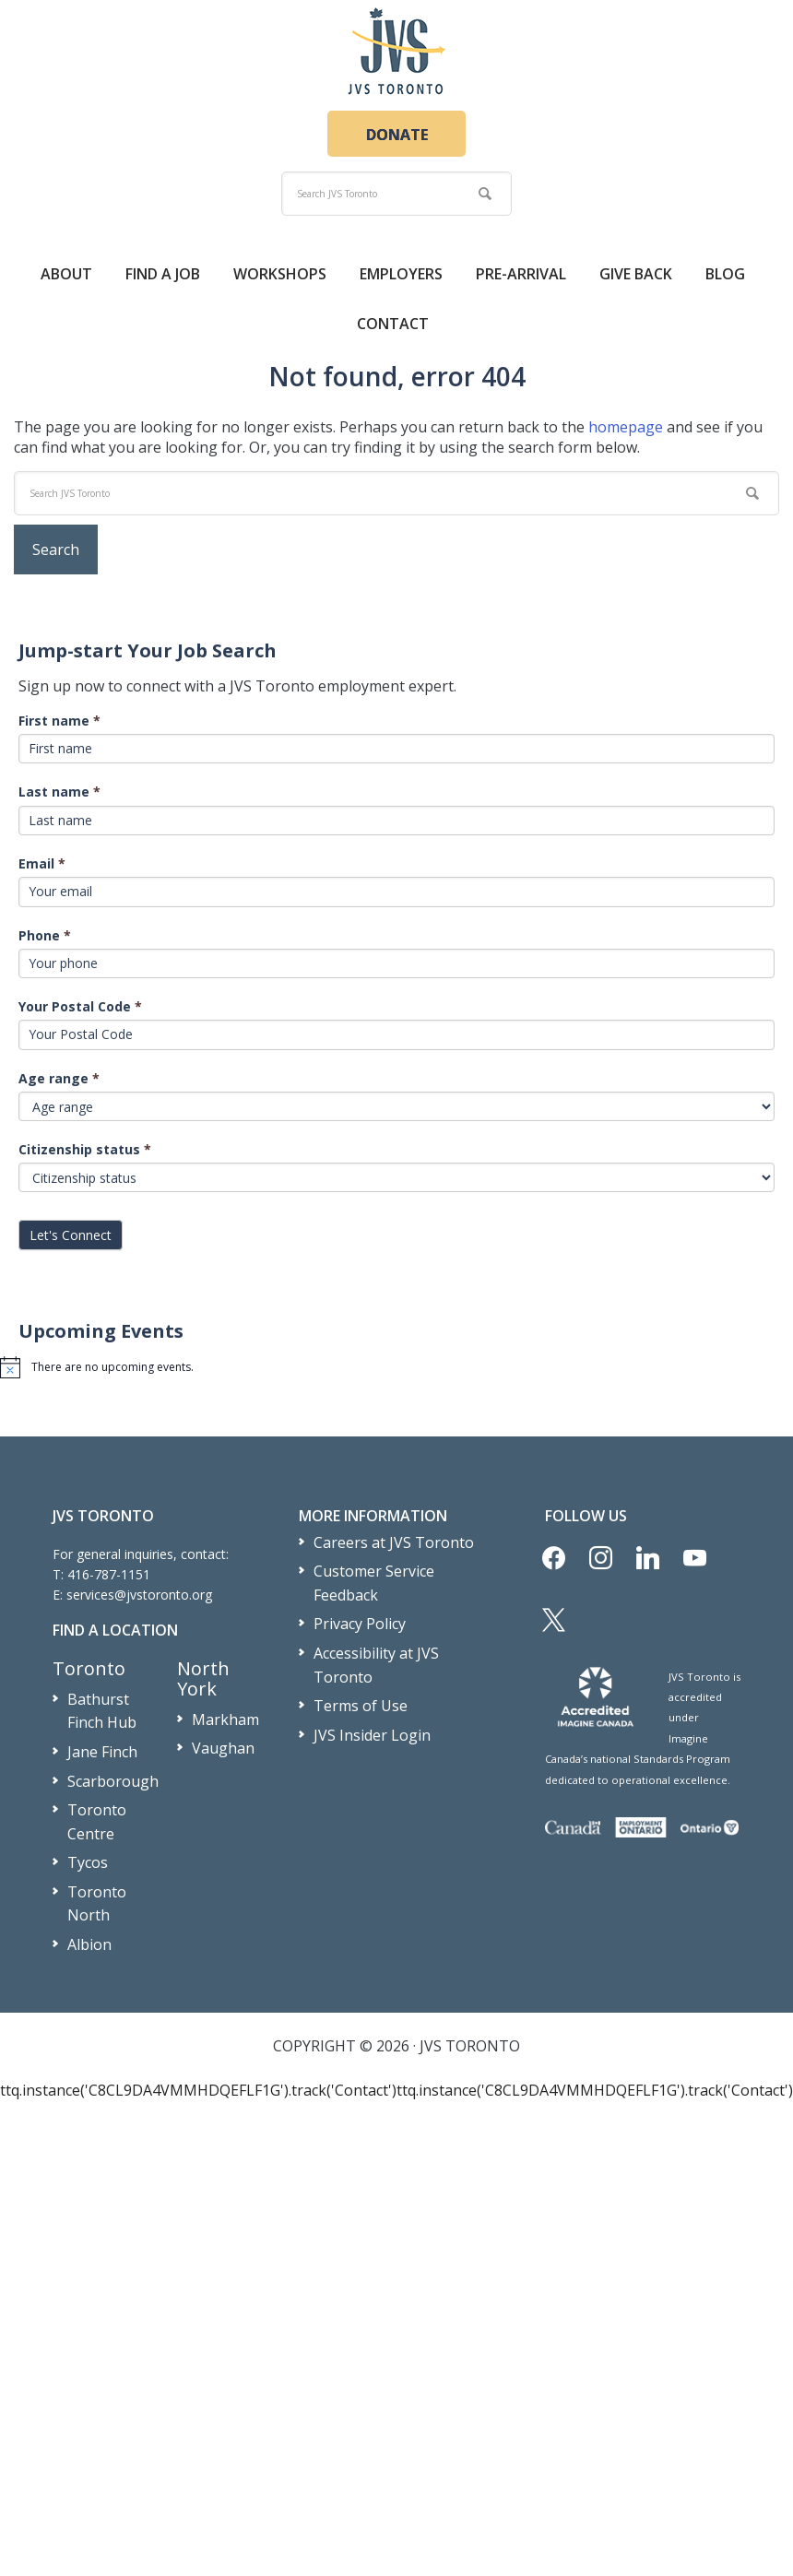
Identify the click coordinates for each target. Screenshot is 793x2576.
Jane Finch (102, 1752)
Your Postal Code (80, 1006)
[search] (396, 193)
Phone (44, 935)
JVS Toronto (396, 51)
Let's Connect (71, 1235)
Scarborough (113, 1781)
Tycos (87, 1862)
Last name (59, 791)
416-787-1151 (108, 1574)
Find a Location (115, 1630)
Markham (225, 1719)
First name (59, 720)
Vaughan (223, 1748)
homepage (625, 427)
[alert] (396, 1367)
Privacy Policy (360, 1623)
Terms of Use (361, 1706)
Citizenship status (84, 1149)
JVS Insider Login (372, 1735)
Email (41, 863)
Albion (89, 1944)
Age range (59, 1078)
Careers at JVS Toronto (394, 1542)
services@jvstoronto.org (139, 1594)
